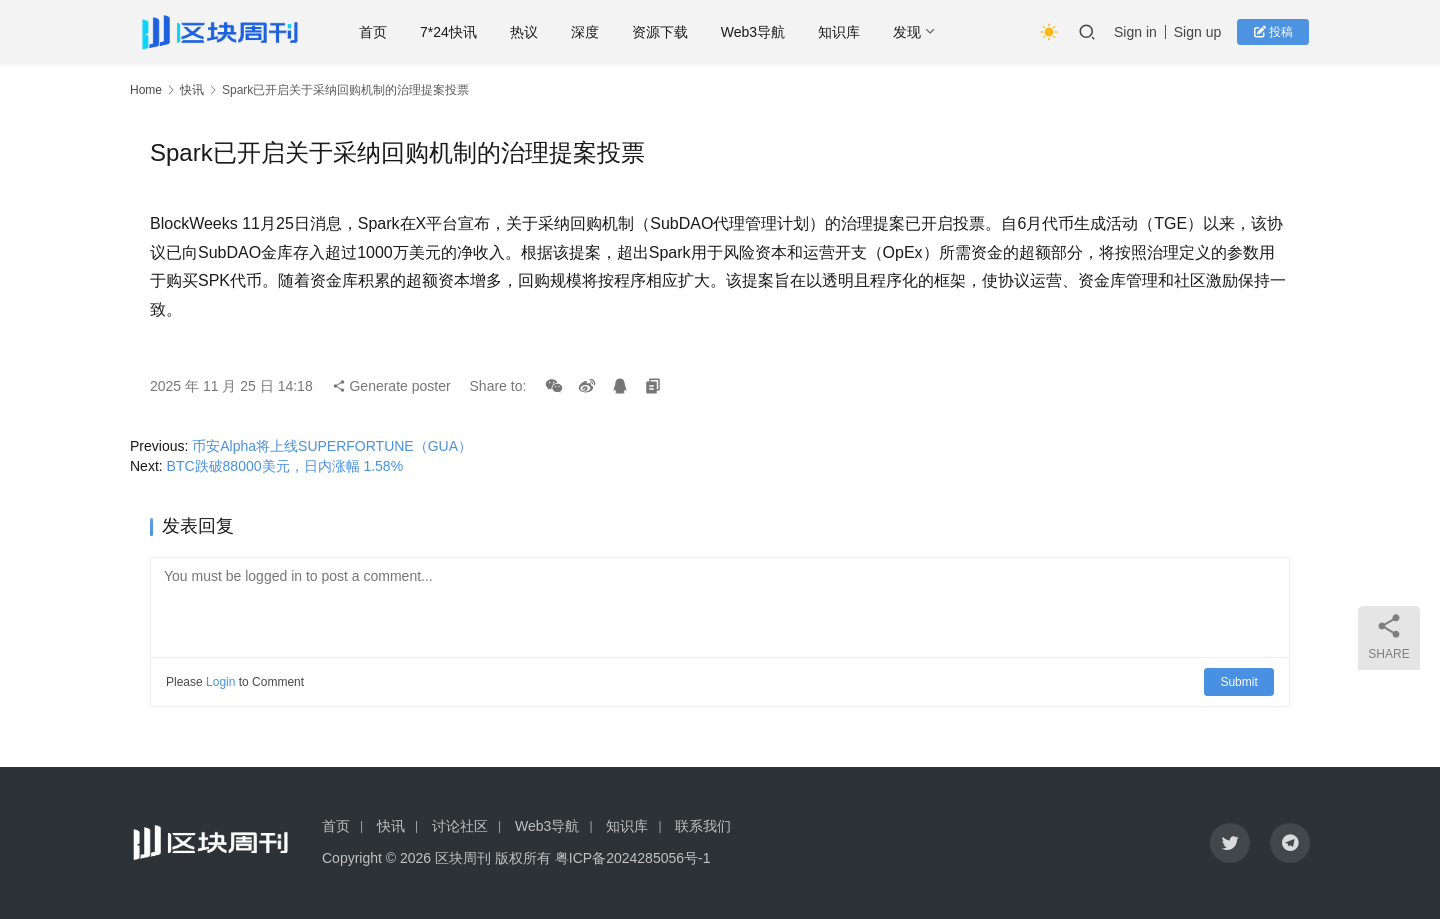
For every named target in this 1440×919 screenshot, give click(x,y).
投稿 (1274, 32)
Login (220, 682)
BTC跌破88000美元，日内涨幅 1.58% (285, 466)
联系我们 (703, 826)
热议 (529, 32)
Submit (1239, 682)
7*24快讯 (454, 32)
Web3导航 (758, 32)
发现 (913, 32)
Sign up (1198, 32)
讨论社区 (460, 826)
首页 (379, 32)
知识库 (845, 32)
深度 (590, 32)
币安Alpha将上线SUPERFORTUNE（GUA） (332, 446)
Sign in (1136, 32)
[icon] (1230, 843)
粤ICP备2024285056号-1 (633, 858)
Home (146, 90)
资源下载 (665, 32)
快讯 (192, 90)
